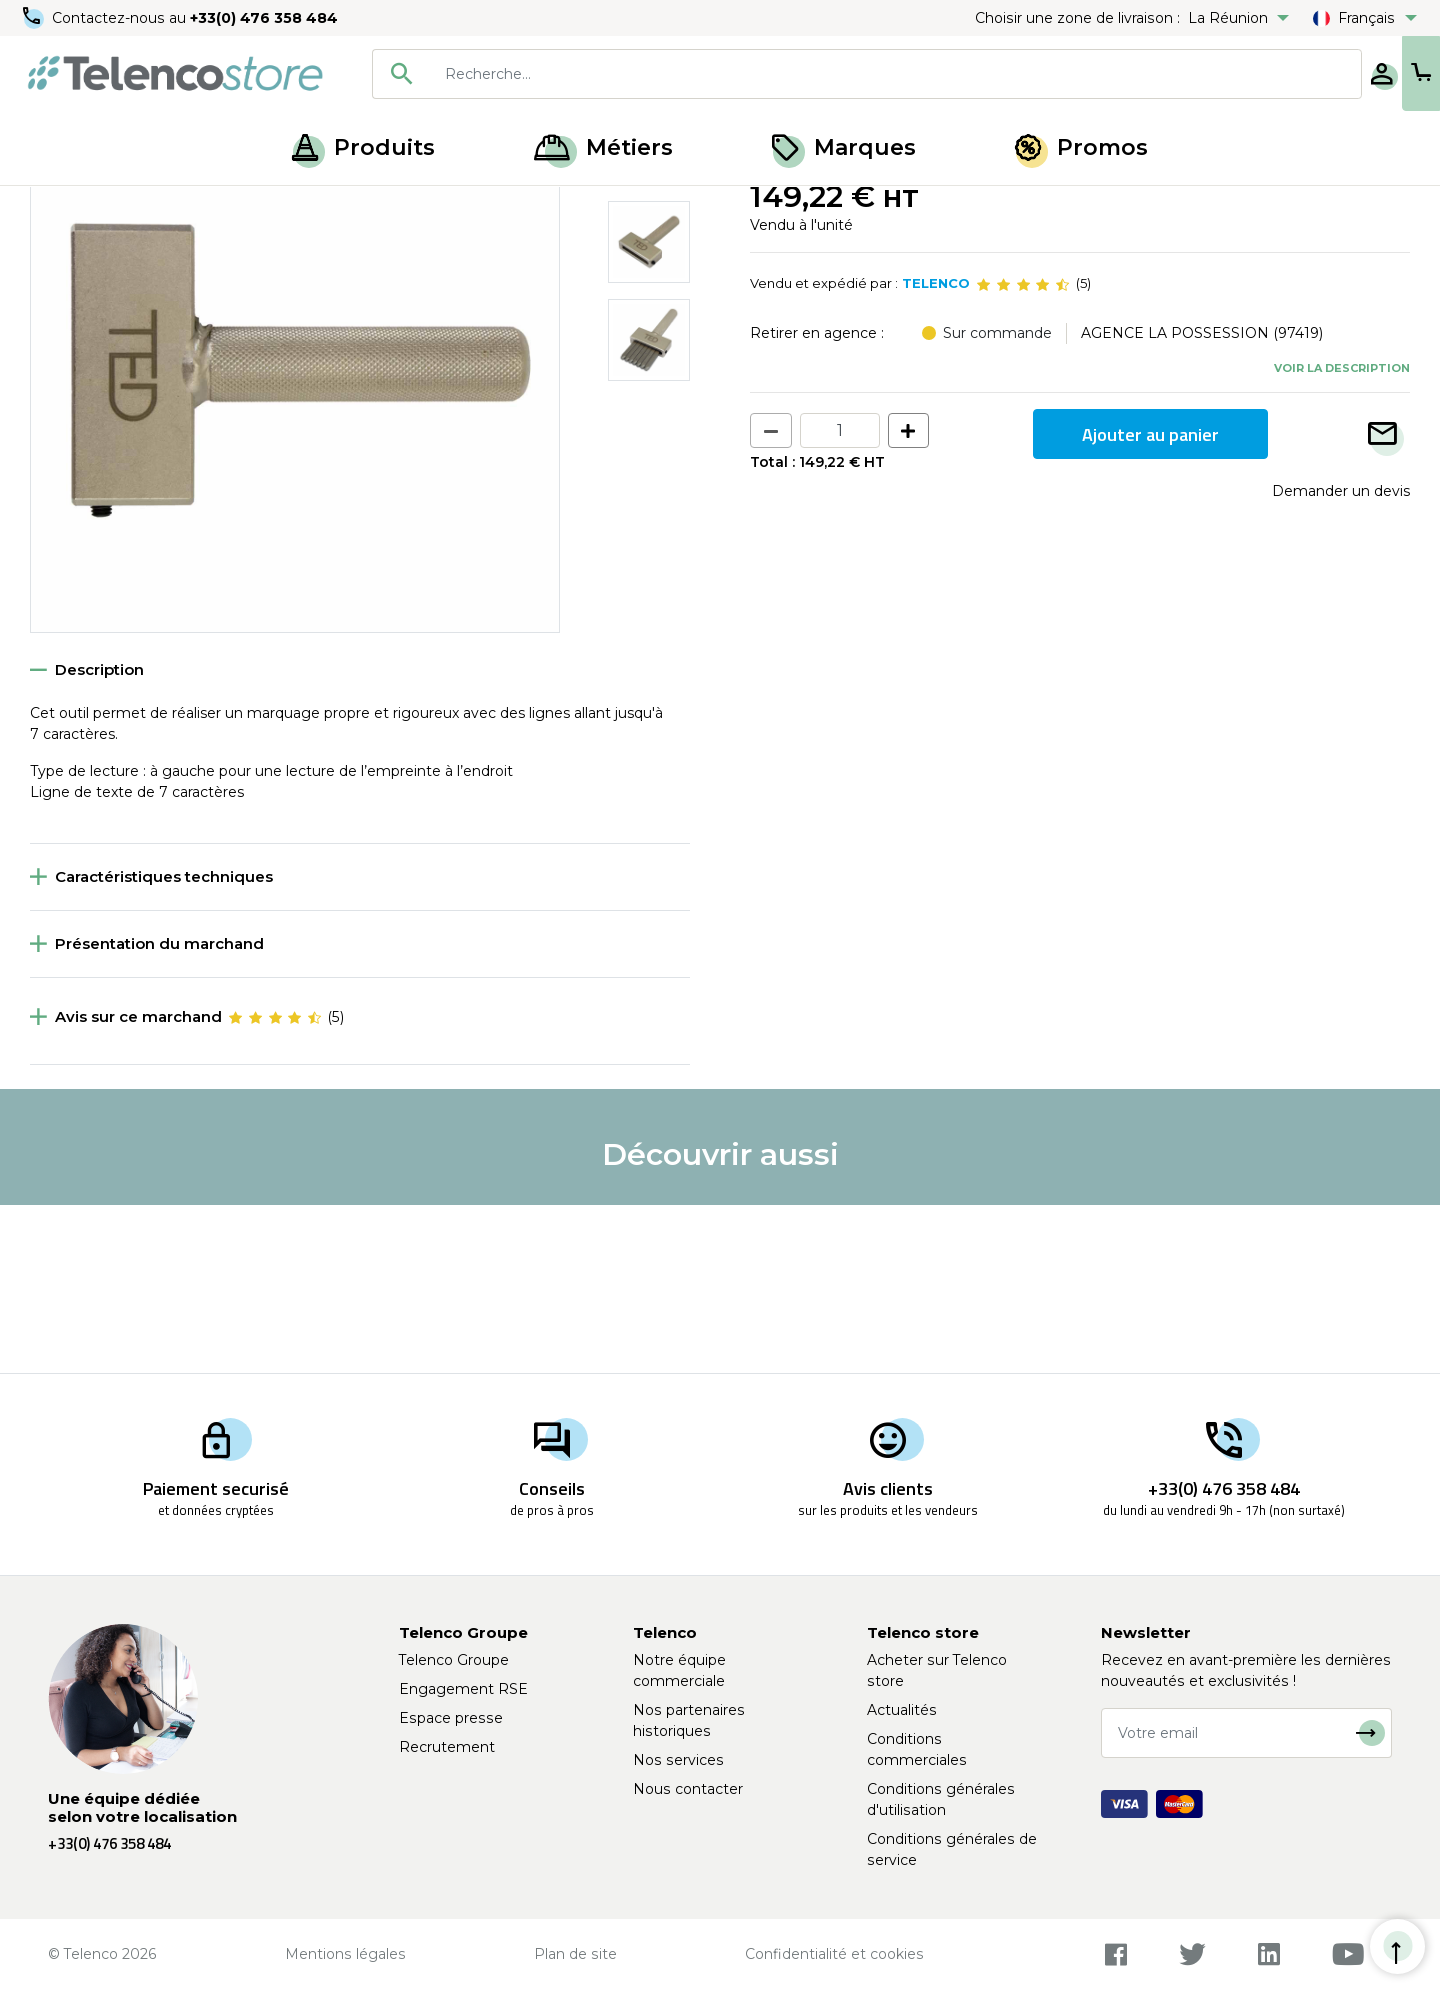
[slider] (1023, 452)
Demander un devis (1341, 659)
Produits (363, 147)
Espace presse (451, 1718)
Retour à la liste (91, 251)
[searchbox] (831, 74)
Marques (844, 147)
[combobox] (802, 74)
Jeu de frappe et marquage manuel (499, 208)
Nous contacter (688, 1789)
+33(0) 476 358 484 (265, 18)
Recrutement (447, 1747)
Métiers (603, 147)
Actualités (902, 1710)
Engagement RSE (463, 1689)
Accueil (54, 208)
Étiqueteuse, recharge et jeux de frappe (231, 208)
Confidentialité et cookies (834, 1954)
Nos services (678, 1760)
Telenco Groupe (454, 1660)
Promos (1081, 147)
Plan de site (575, 1954)
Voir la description (1342, 535)
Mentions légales (345, 1954)
